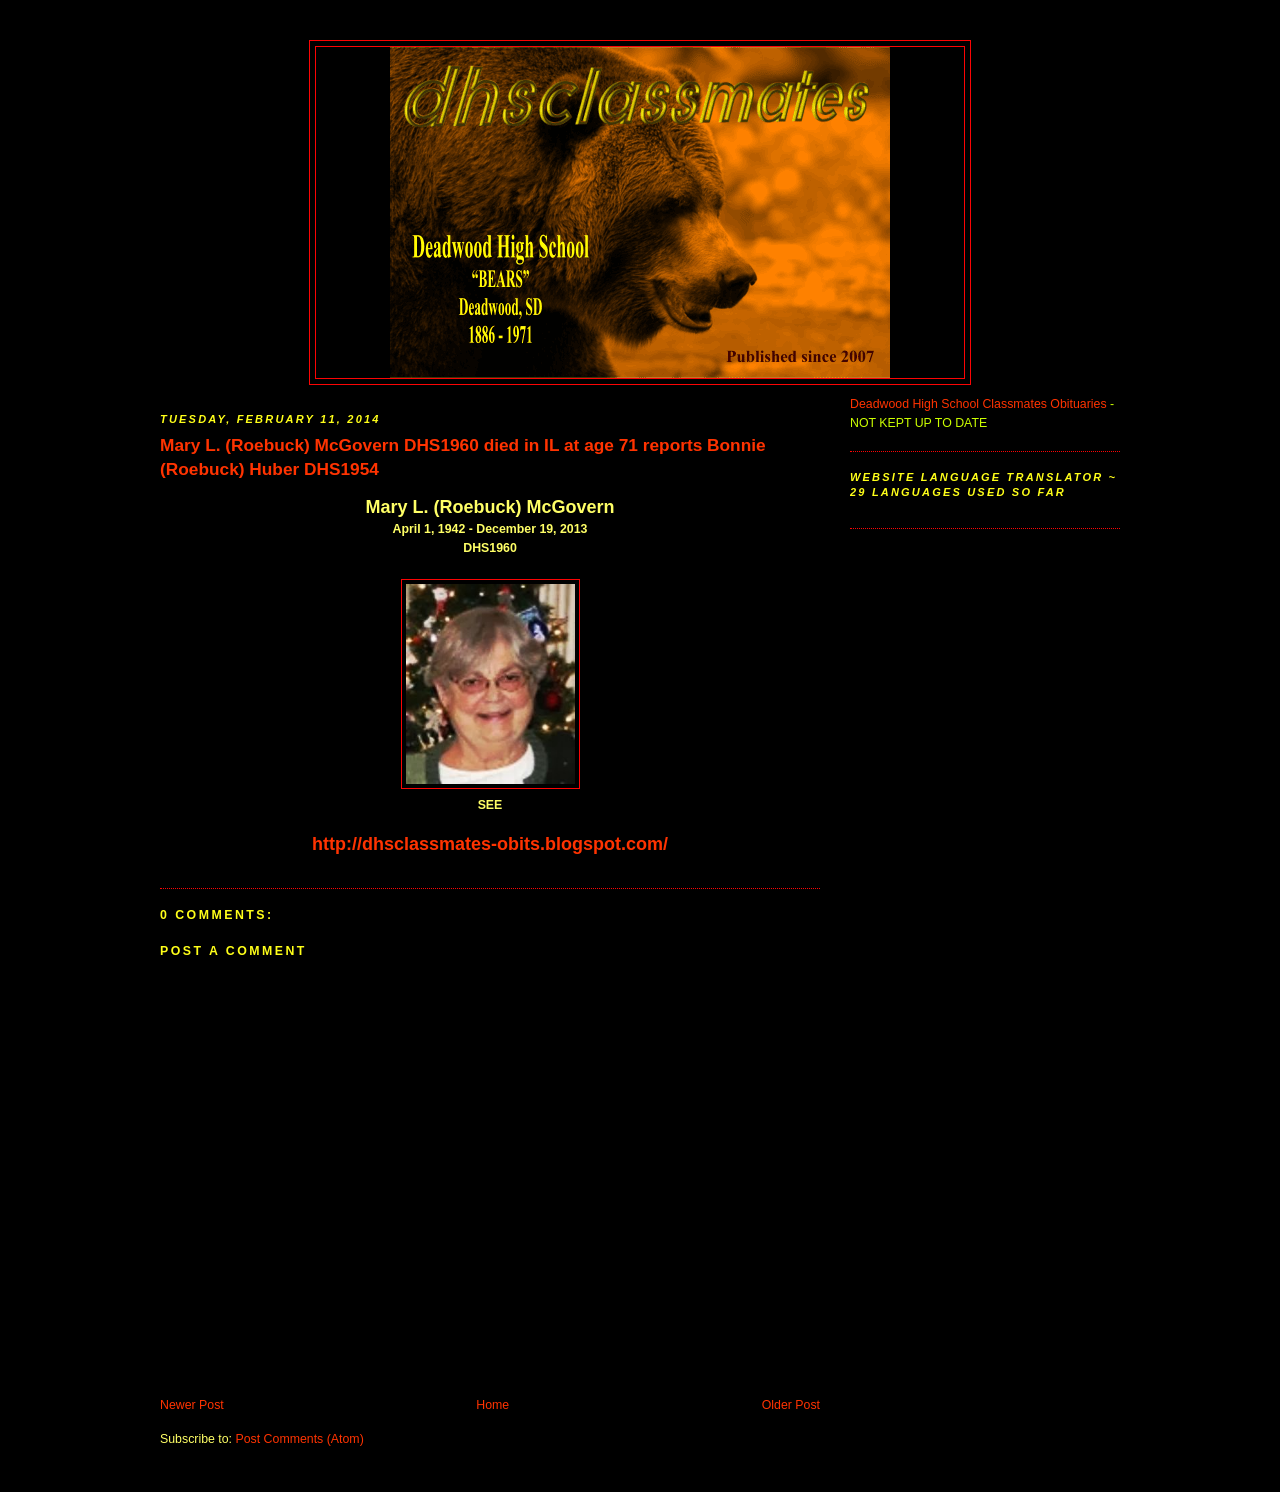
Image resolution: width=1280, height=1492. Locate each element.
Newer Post (192, 1405)
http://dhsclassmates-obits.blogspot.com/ (490, 844)
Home (492, 1405)
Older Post (791, 1405)
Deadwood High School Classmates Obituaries (978, 404)
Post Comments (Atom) (299, 1439)
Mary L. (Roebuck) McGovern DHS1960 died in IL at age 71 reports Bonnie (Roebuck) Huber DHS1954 (463, 457)
